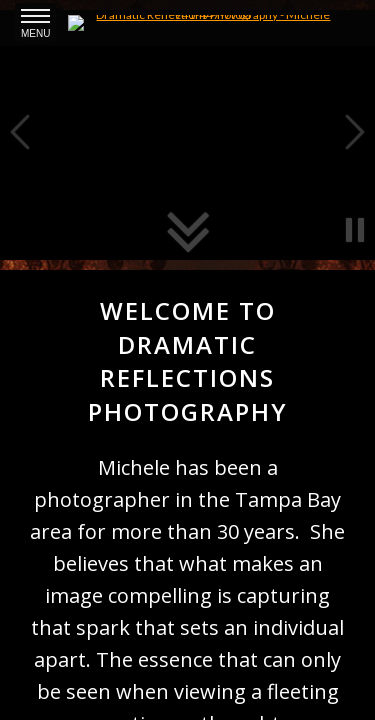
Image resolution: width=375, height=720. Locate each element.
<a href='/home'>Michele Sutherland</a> (187, 360)
